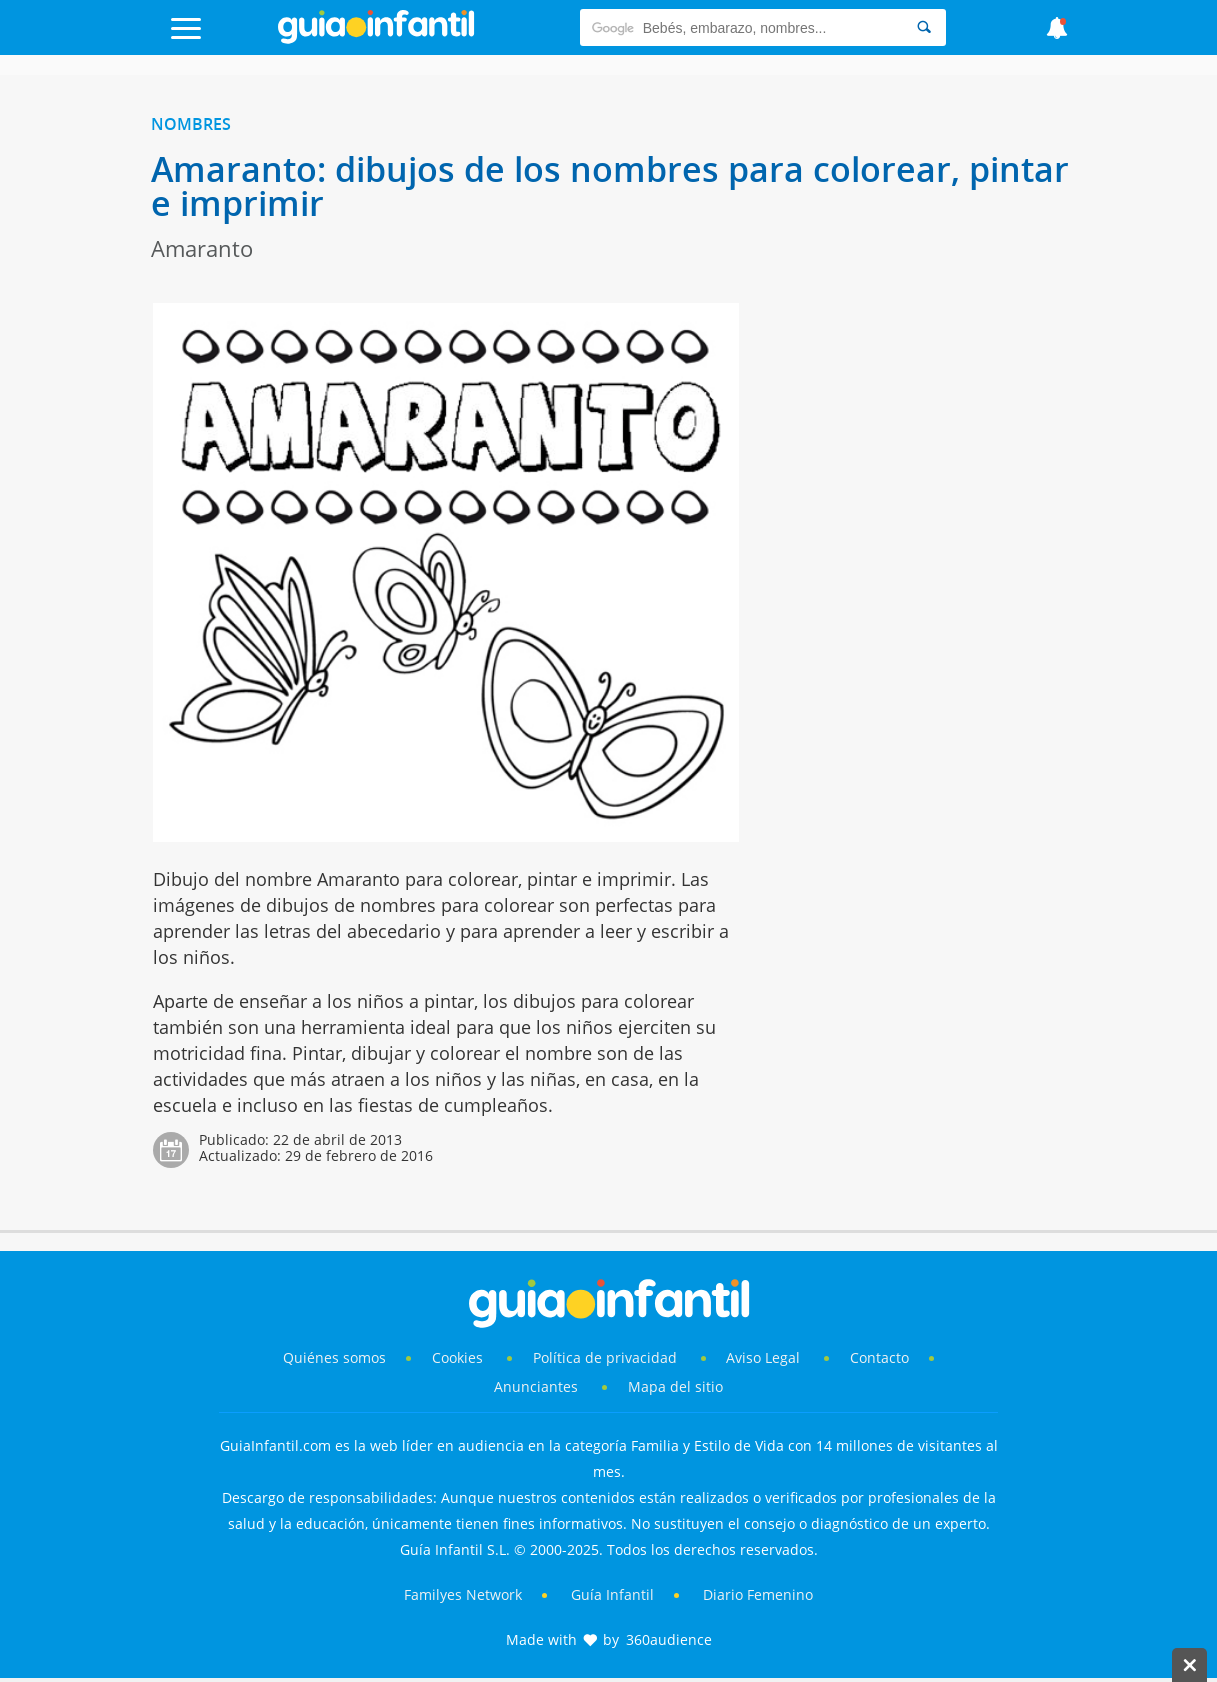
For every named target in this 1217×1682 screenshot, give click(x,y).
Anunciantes (536, 1386)
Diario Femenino (758, 1594)
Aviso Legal (763, 1357)
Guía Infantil (612, 1594)
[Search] (924, 27)
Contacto (879, 1357)
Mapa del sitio (675, 1386)
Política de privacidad (607, 1357)
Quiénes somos (334, 1357)
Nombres (191, 124)
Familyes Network (463, 1594)
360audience (669, 1639)
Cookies (459, 1357)
